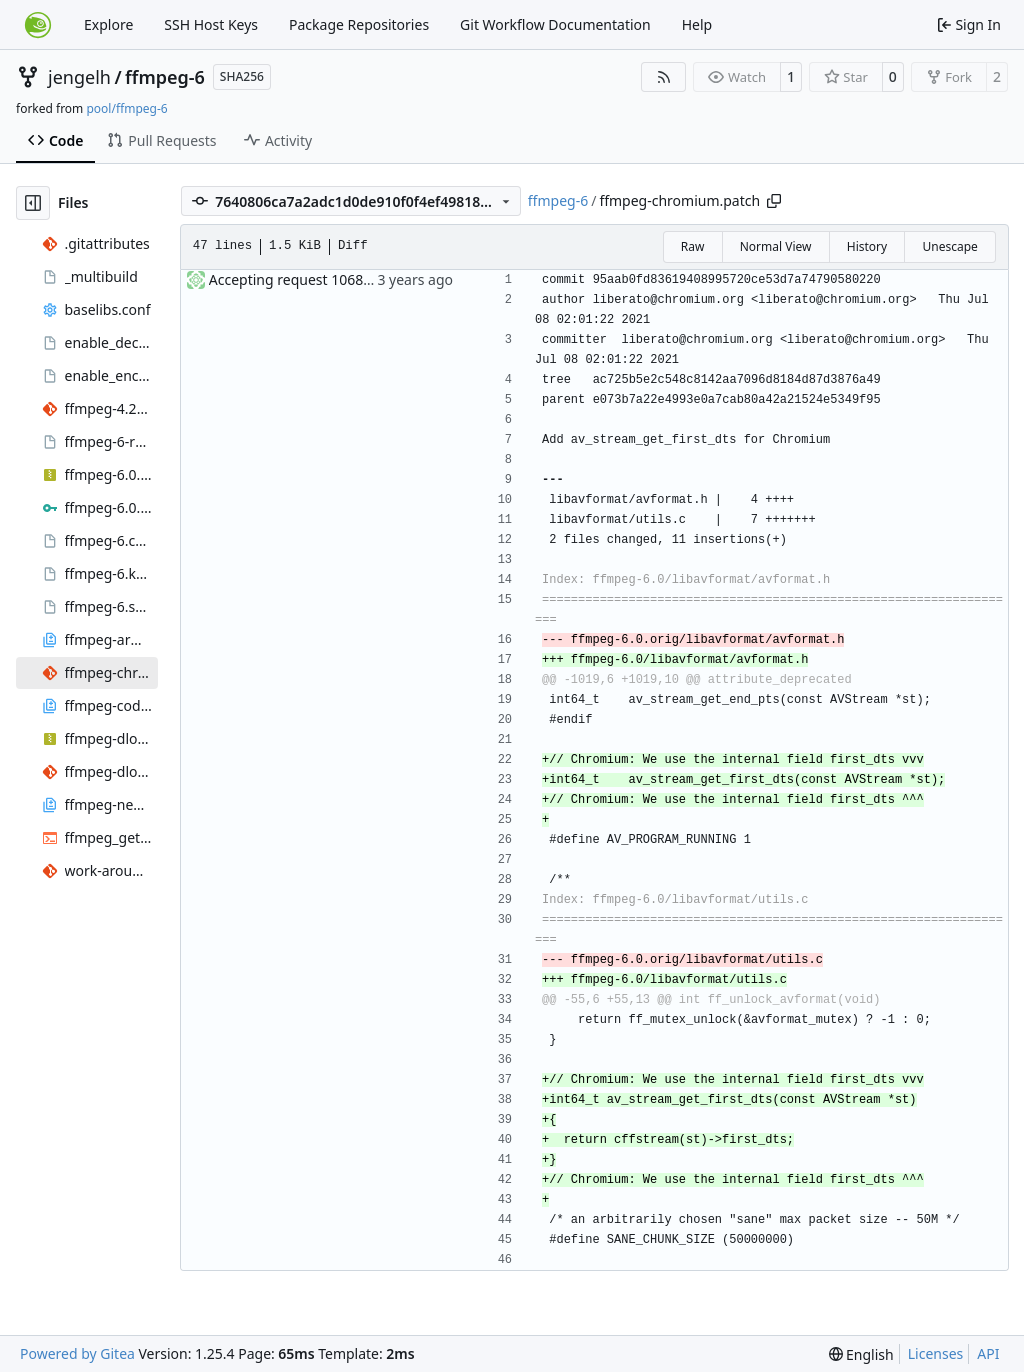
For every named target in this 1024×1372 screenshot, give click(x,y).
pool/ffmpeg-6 (126, 108)
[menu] (861, 1354)
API (988, 1353)
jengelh (79, 77)
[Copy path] (774, 201)
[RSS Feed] (664, 77)
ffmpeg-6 (165, 77)
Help (697, 24)
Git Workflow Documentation (555, 24)
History (867, 246)
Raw (693, 246)
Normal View (776, 246)
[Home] (38, 25)
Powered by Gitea (77, 1353)
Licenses (936, 1353)
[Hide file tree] (33, 203)
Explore (108, 24)
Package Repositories (359, 24)
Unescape (949, 246)
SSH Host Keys (211, 24)
